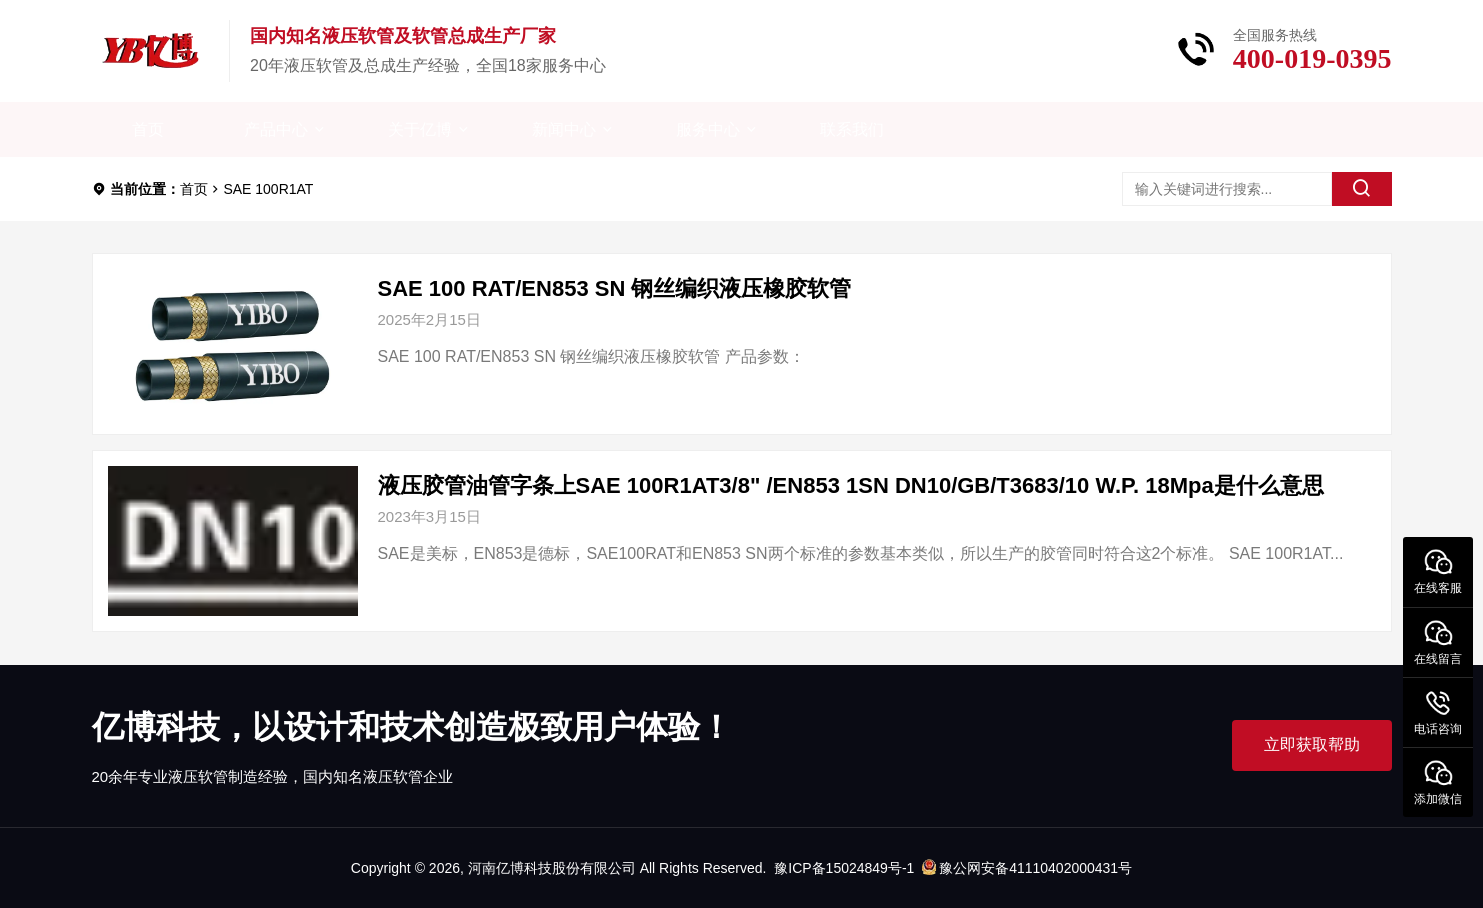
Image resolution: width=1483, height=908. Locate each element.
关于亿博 (420, 129)
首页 (148, 129)
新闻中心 (564, 129)
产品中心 (276, 129)
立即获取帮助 (1312, 744)
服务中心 (708, 129)
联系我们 (852, 129)
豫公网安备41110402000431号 (1027, 868)
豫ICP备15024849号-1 (844, 868)
